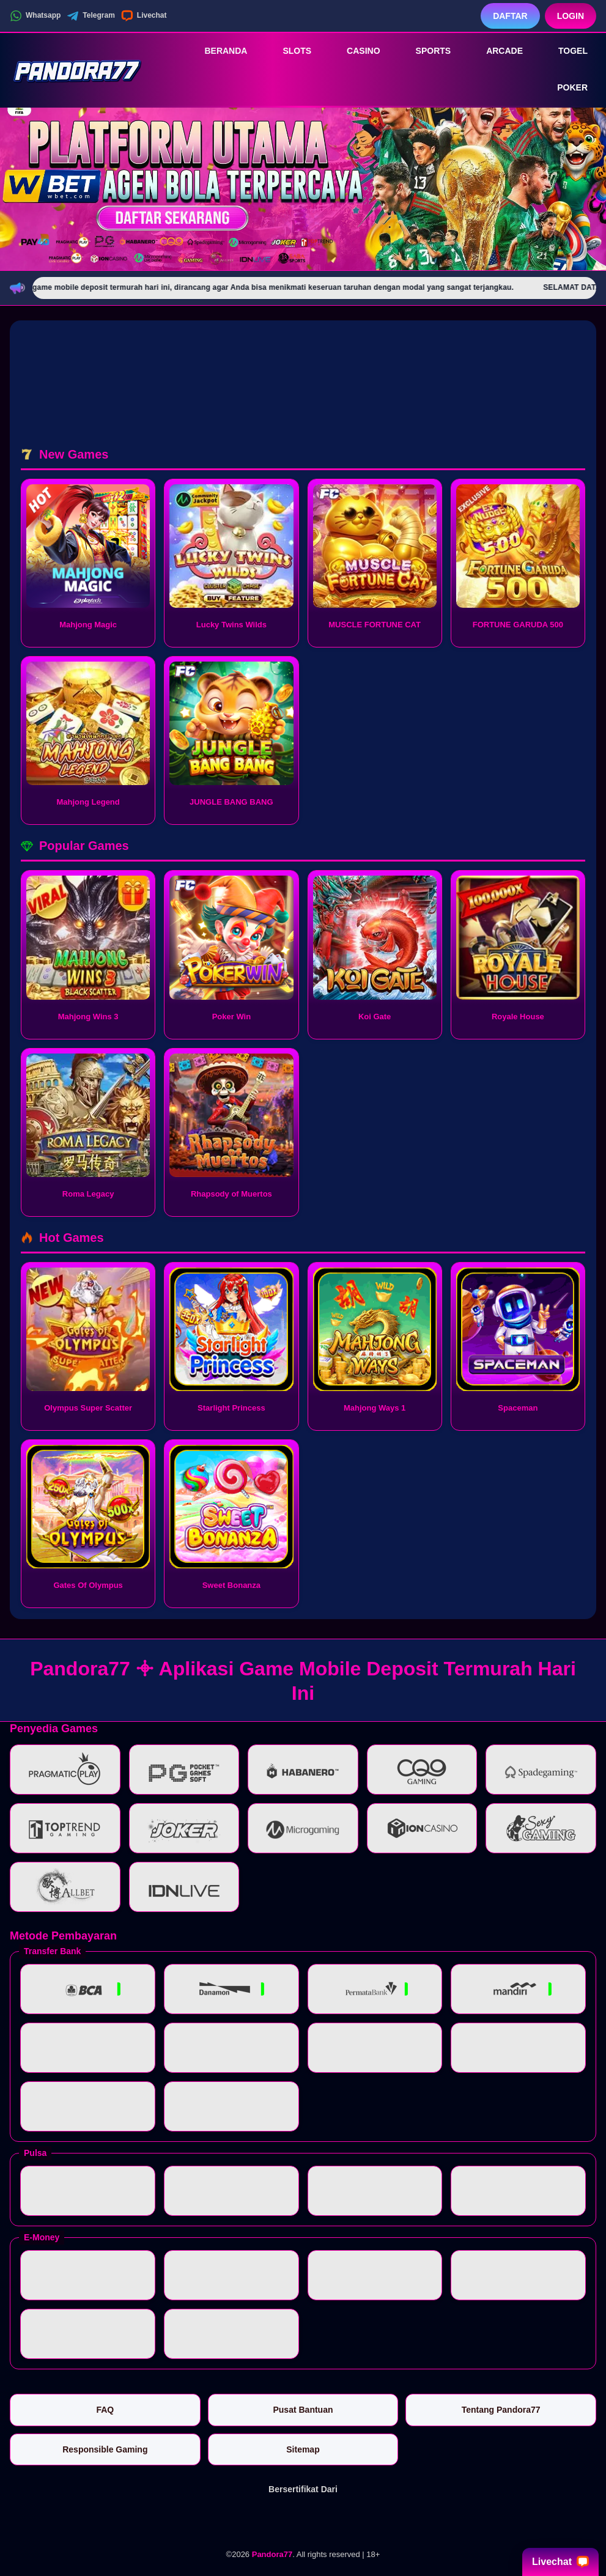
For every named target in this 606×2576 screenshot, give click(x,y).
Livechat (144, 16)
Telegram (90, 16)
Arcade (496, 51)
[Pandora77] (77, 69)
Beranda (217, 51)
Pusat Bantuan (303, 2410)
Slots (288, 51)
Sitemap (302, 2449)
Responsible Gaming (104, 2449)
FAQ (105, 2410)
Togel (564, 51)
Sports (425, 51)
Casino (355, 51)
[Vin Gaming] (303, 2520)
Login (570, 16)
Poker (564, 88)
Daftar (510, 16)
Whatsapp (35, 16)
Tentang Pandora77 (501, 2410)
